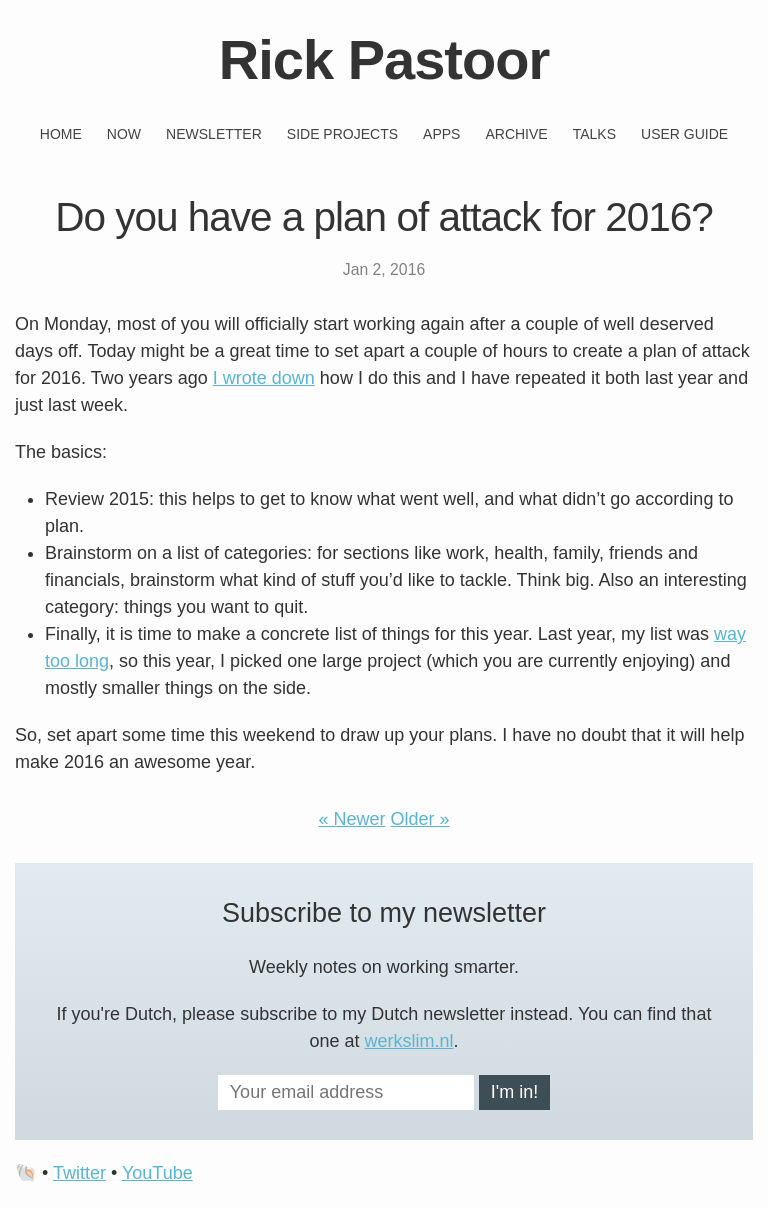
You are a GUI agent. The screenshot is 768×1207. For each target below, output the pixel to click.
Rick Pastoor (384, 59)
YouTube (157, 1173)
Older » (420, 819)
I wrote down (264, 378)
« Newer (351, 819)
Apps (441, 134)
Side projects (342, 134)
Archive (516, 134)
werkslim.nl (409, 1041)
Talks (594, 134)
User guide (684, 134)
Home (61, 134)
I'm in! (514, 1092)
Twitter (79, 1173)
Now (124, 134)
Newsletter (214, 134)
